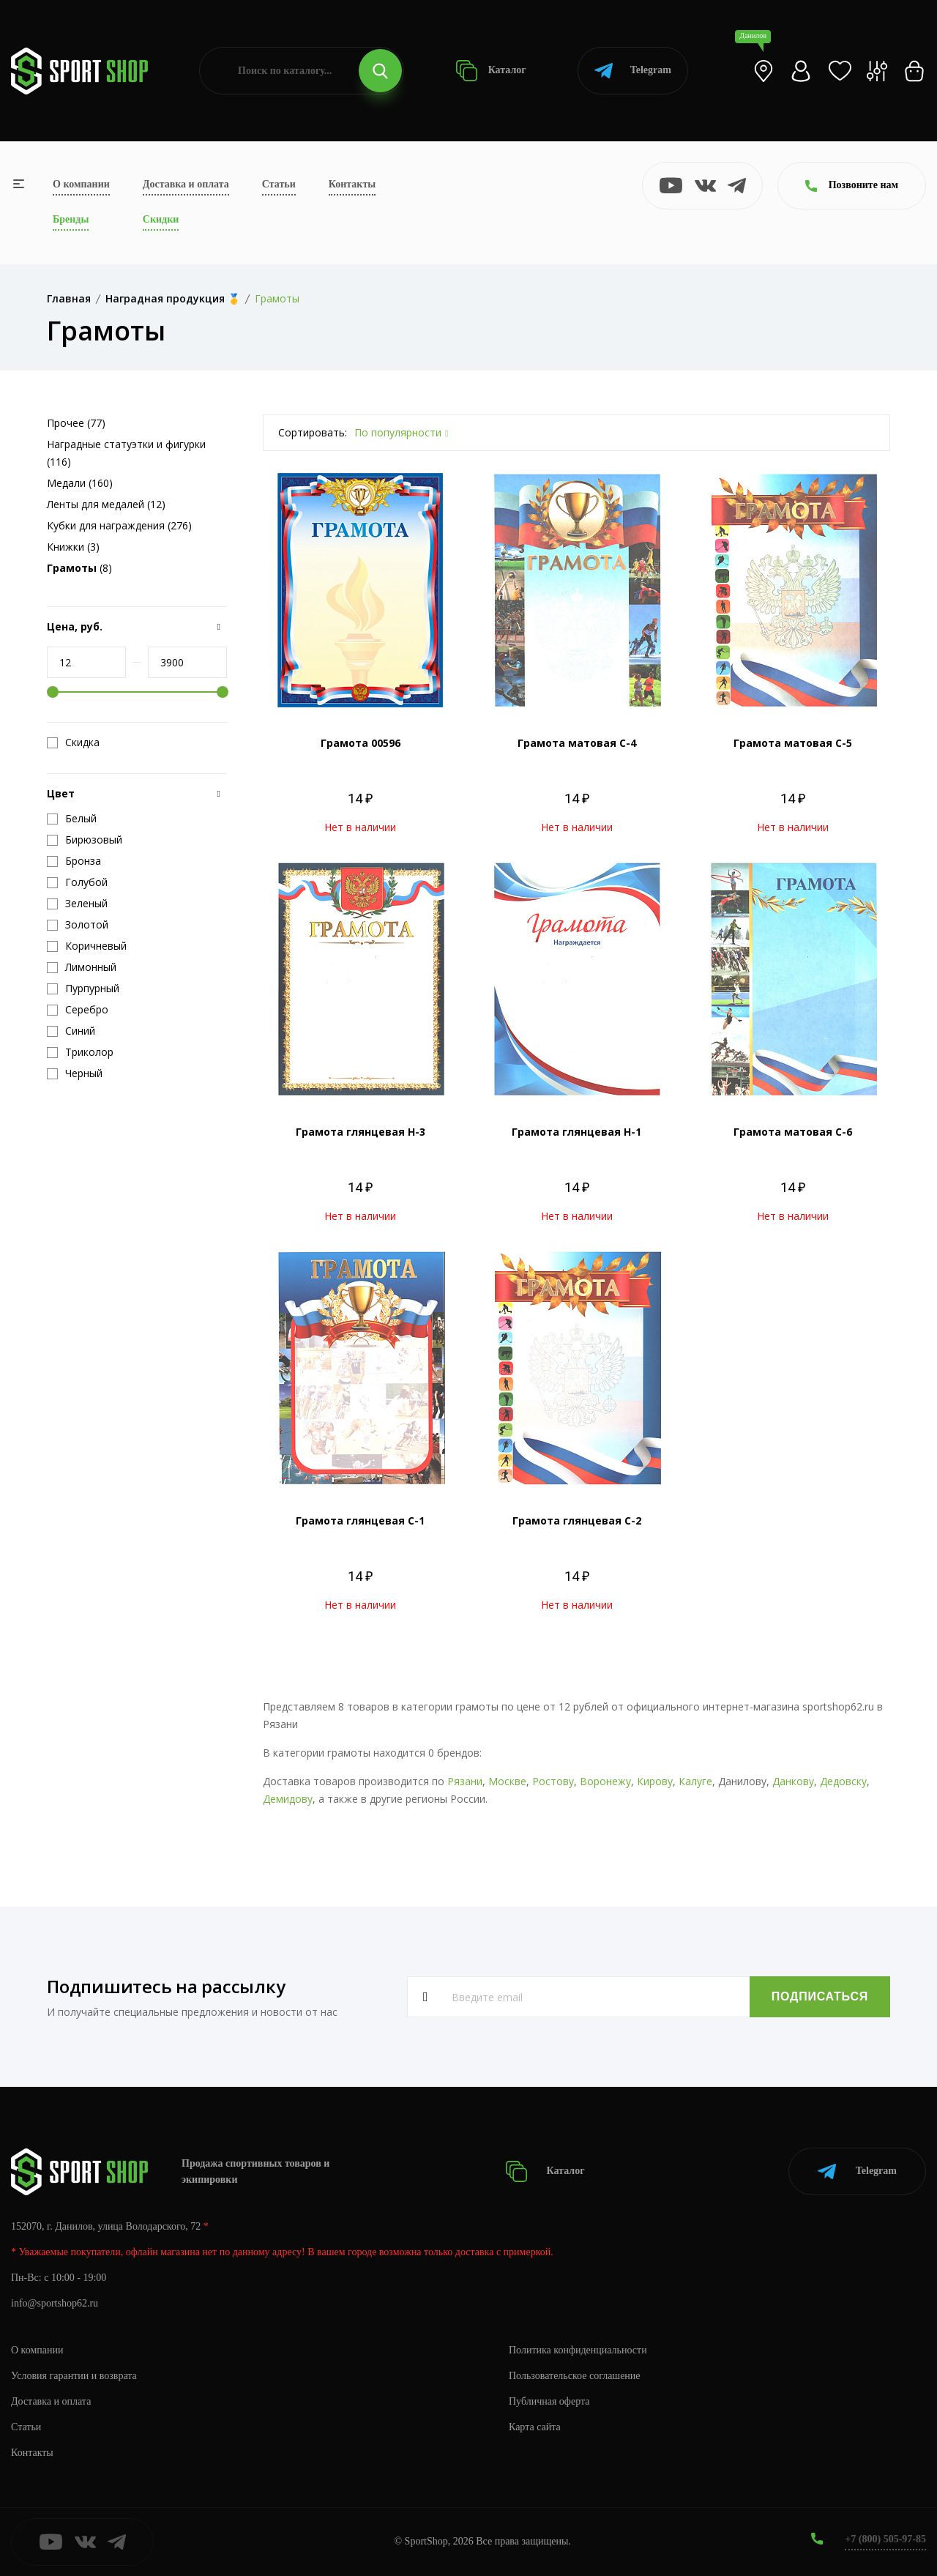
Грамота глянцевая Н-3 (360, 1132)
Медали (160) (80, 483)
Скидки (161, 219)
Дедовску (843, 1781)
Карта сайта (535, 2426)
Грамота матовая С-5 (792, 743)
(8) (79, 568)
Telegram (632, 71)
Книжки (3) (73, 547)
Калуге (695, 1781)
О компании (81, 184)
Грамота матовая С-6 (792, 1132)
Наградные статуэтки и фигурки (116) (126, 453)
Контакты (352, 184)
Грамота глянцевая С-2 (576, 1520)
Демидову (288, 1799)
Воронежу (605, 1781)
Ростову (553, 1781)
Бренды (71, 219)
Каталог (490, 70)
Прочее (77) (76, 423)
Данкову (793, 1781)
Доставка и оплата (186, 184)
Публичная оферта (549, 2401)
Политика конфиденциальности (578, 2350)
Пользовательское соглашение (575, 2375)
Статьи (279, 184)
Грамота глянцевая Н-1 (576, 1132)
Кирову (655, 1781)
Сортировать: (312, 432)
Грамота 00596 (360, 743)
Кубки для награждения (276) (119, 525)
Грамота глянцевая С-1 (360, 1520)
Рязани (464, 1781)
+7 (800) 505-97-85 (885, 2539)
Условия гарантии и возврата (74, 2375)
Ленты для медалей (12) (106, 504)
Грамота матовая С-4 (577, 743)
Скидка (73, 742)
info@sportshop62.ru (54, 2303)
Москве (507, 1781)
